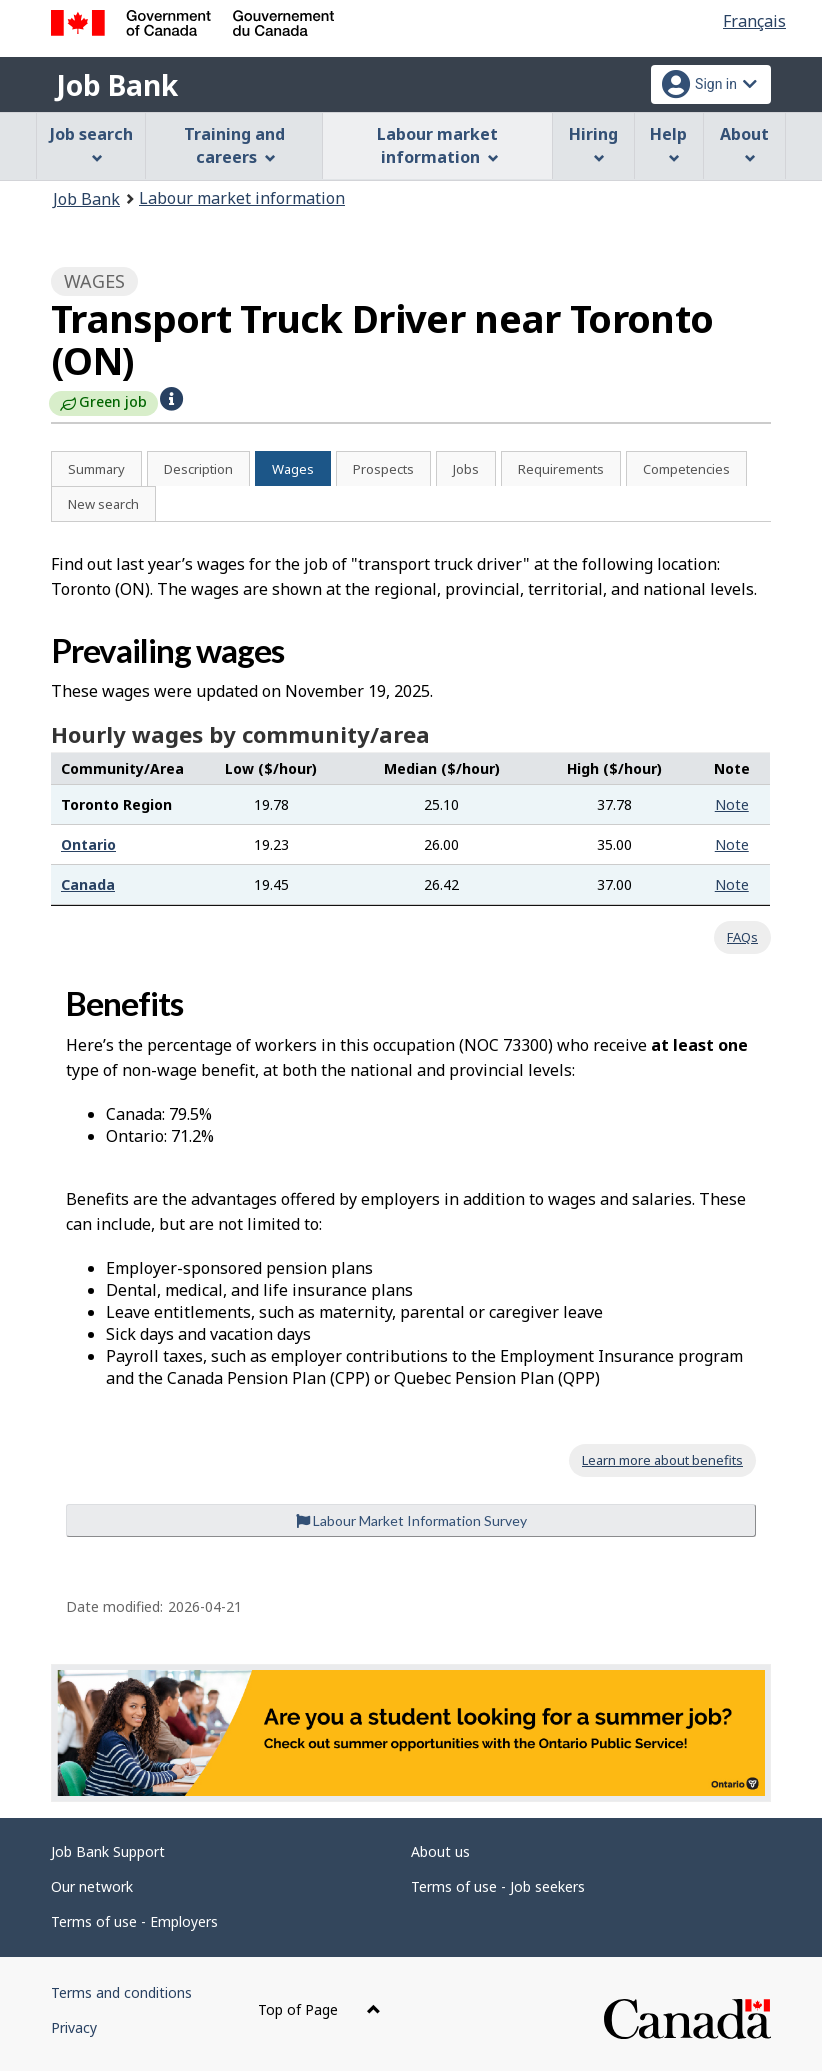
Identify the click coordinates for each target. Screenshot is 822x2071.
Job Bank (117, 85)
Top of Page (319, 2009)
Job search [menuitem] (91, 143)
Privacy (74, 2027)
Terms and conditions (121, 1992)
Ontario (88, 844)
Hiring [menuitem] (593, 143)
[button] (171, 399)
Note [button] (732, 804)
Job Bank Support (108, 1851)
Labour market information (242, 198)
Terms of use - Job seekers (498, 1886)
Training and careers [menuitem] (234, 145)
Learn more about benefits (662, 1460)
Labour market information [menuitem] (437, 145)
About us (440, 1851)
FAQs (742, 937)
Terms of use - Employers (134, 1921)
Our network (92, 1886)
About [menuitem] (744, 143)
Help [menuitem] (668, 143)
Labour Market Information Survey (411, 1520)
